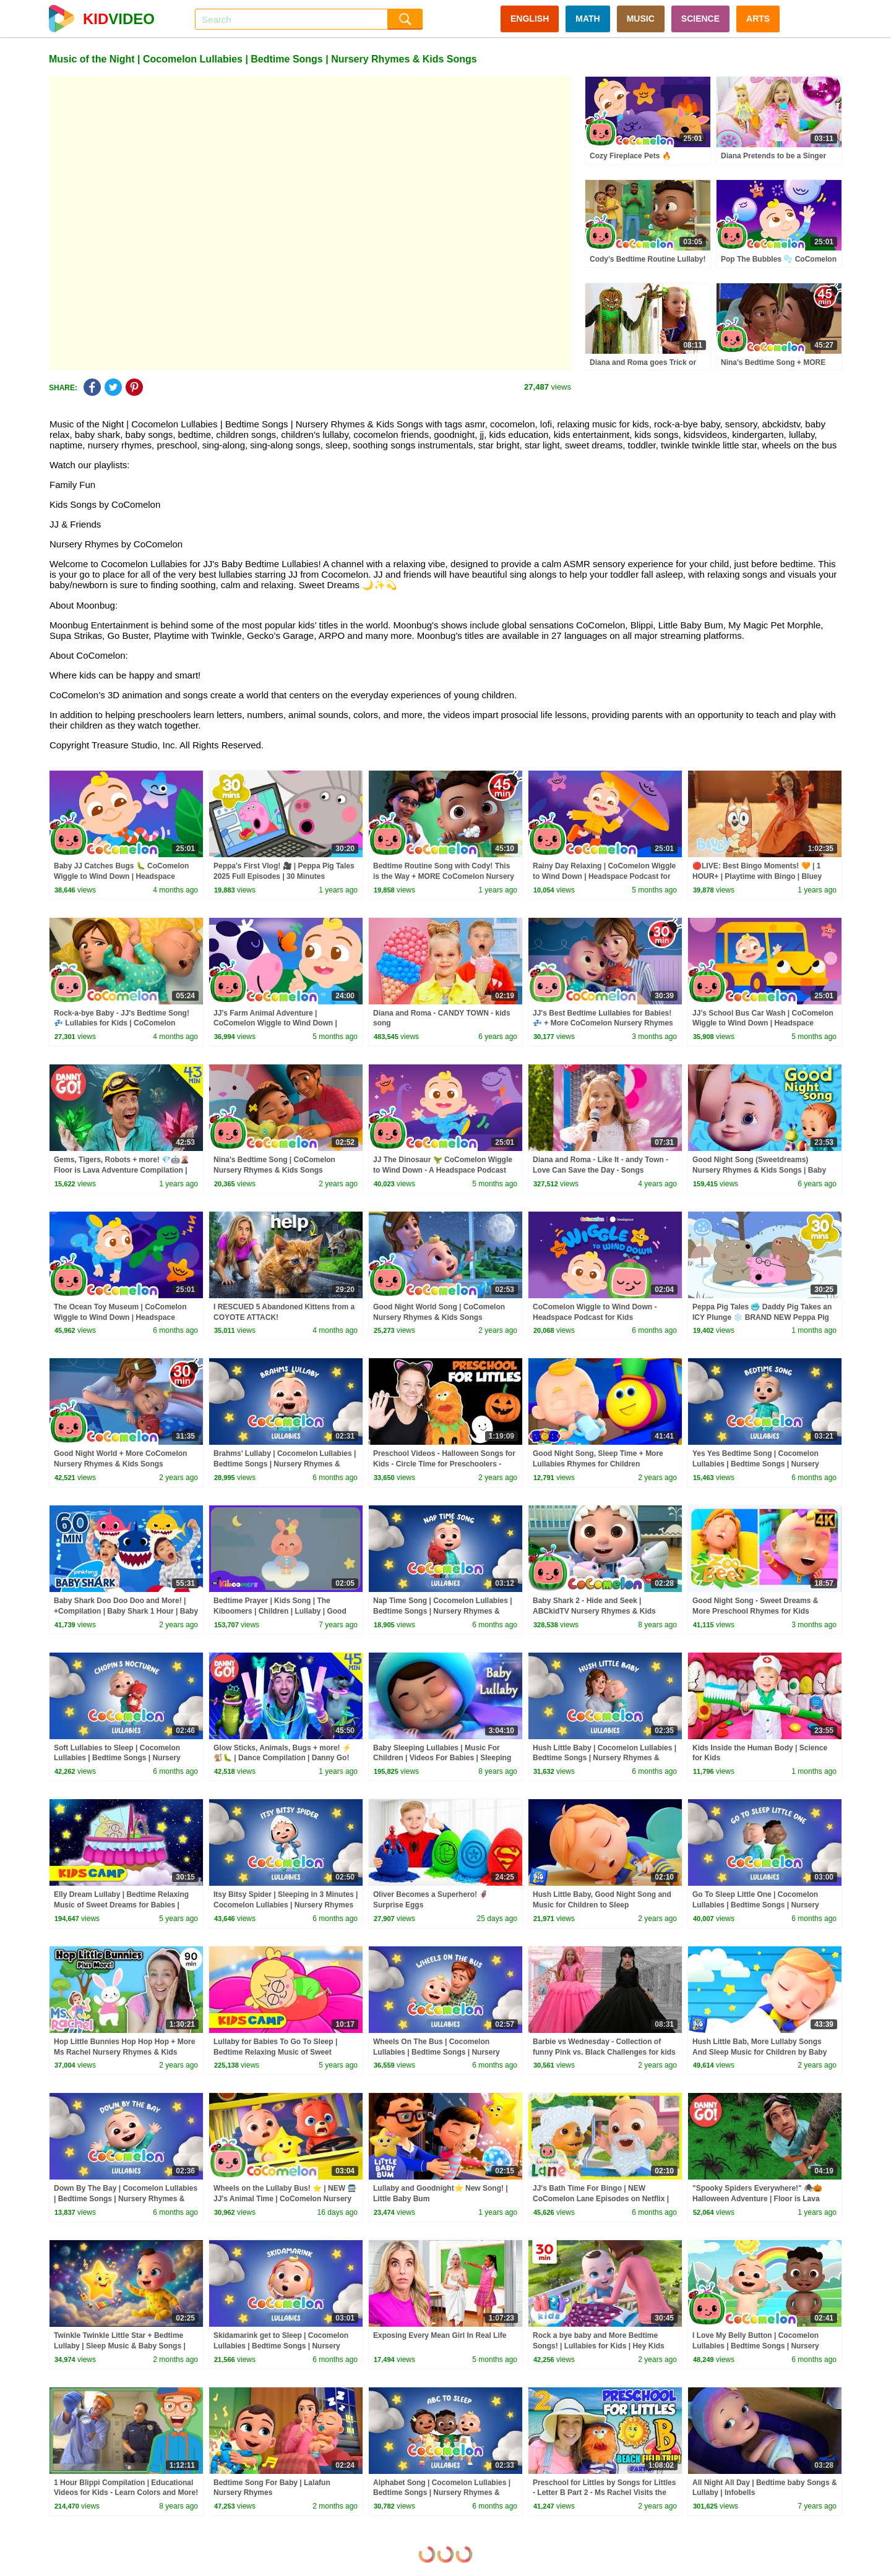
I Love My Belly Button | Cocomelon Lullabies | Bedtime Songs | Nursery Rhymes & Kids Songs (755, 2346)
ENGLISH (529, 19)
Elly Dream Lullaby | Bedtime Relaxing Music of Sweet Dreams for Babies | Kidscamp (121, 1905)
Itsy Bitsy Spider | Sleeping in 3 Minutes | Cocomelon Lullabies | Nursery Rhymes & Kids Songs (285, 1905)
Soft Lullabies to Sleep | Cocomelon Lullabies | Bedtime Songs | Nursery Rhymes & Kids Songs (117, 1758)
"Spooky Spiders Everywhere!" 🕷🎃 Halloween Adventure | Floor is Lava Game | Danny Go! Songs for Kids (757, 2199)
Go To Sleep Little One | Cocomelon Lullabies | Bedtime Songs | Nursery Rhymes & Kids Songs (755, 1905)
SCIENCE (700, 19)
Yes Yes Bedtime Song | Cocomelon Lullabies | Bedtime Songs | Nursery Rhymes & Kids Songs (755, 1464)
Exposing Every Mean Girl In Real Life (439, 2335)
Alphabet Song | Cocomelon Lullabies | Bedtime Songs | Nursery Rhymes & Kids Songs (441, 2493)
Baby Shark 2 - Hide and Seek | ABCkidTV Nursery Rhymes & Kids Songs (594, 1611)
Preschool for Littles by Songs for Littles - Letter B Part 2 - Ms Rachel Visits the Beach (604, 2493)
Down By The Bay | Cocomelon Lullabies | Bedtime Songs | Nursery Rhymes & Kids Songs (125, 2199)
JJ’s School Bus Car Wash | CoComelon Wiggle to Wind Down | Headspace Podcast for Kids (762, 1023)
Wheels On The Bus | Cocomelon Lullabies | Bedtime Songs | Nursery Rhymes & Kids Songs (436, 2052)
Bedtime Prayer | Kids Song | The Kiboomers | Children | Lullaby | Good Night (279, 1611)
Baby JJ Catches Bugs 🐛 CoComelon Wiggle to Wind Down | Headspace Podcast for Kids (121, 876)
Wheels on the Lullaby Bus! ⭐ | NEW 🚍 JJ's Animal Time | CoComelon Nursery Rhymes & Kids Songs (284, 2199)
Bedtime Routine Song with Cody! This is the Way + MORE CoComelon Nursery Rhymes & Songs (443, 876)
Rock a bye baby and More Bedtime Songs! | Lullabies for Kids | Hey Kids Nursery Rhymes (599, 2346)
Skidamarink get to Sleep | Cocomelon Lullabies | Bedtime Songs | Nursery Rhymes (280, 2346)
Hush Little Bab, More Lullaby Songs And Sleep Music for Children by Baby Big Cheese (759, 2052)
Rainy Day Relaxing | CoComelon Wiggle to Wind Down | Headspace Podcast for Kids (604, 876)
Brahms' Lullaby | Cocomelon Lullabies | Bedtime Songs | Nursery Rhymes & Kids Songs (284, 1464)
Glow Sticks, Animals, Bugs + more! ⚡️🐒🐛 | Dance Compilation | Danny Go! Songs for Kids (282, 1758)
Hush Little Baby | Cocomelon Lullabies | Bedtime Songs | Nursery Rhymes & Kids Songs (604, 1758)
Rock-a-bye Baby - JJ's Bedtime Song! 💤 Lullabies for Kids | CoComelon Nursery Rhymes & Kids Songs (121, 1023)
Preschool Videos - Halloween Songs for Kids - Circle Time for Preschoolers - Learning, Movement (444, 1464)
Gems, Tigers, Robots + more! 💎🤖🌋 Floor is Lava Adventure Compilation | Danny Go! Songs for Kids (121, 1170)
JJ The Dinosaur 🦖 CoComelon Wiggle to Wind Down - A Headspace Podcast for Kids (442, 1170)
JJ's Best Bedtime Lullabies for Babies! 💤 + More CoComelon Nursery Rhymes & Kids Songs (603, 1023)
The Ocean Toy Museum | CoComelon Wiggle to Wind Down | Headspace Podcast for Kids (120, 1317)
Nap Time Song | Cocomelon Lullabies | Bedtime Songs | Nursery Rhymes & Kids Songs (442, 1611)
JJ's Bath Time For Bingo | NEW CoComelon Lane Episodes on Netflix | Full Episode (601, 2199)
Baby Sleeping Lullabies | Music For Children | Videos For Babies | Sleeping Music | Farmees (442, 1758)
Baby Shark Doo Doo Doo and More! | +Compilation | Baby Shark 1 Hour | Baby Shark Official (126, 1611)
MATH (587, 19)
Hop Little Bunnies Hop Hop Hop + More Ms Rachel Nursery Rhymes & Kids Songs (124, 2052)
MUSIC (641, 19)
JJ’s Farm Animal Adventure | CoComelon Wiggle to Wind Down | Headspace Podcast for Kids (275, 1023)
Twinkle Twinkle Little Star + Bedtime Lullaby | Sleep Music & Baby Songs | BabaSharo (120, 2346)
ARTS (758, 19)
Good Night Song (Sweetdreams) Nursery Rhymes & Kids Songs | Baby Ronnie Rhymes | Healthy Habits (759, 1170)
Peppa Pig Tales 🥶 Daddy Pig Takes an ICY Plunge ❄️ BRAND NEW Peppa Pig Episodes (762, 1317)
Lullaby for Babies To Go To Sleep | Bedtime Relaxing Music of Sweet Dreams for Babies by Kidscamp (275, 2052)
